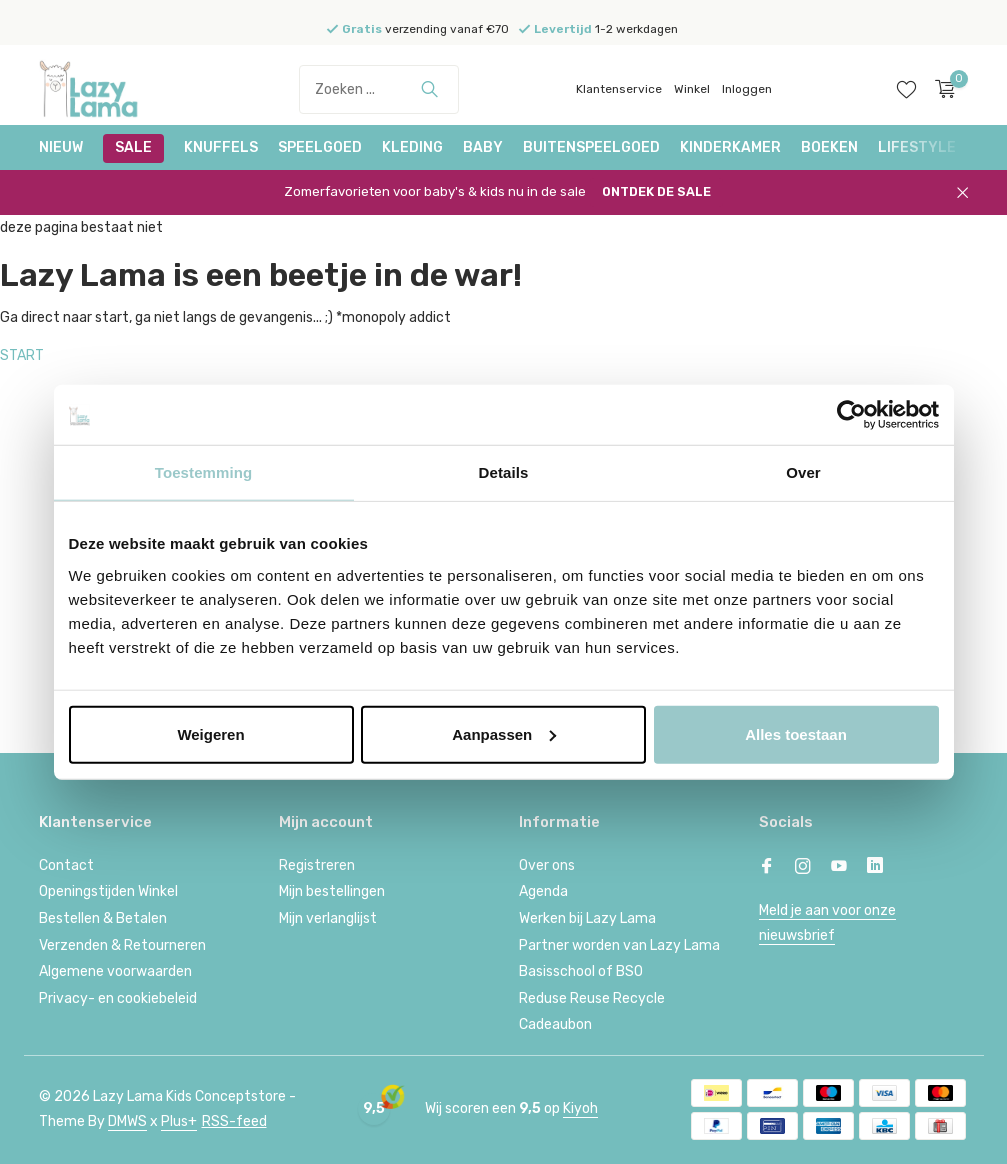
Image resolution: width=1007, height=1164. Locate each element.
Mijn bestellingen (332, 891)
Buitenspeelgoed (591, 147)
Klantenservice (619, 89)
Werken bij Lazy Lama (587, 918)
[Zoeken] (379, 89)
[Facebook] (767, 868)
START (22, 355)
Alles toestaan (796, 733)
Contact (66, 865)
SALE (133, 147)
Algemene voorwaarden (115, 971)
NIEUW (61, 147)
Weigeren (210, 733)
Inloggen (747, 89)
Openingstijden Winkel (108, 891)
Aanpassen (504, 733)
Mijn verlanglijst (328, 918)
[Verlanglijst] (906, 89)
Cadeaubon (555, 1024)
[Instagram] (803, 868)
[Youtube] (839, 868)
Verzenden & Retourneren (122, 945)
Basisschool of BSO (581, 971)
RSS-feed (234, 1121)
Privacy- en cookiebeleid (118, 998)
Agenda (543, 891)
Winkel (692, 89)
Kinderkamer (730, 147)
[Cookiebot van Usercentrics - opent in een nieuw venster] (851, 415)
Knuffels (221, 147)
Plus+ (179, 1121)
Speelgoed (320, 147)
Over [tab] (803, 472)
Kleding (412, 147)
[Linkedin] (875, 868)
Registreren (317, 865)
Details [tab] (504, 472)
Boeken (829, 147)
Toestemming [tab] (204, 472)
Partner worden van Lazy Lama (619, 945)
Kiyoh (580, 1108)
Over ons (547, 865)
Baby (483, 147)
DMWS (127, 1121)
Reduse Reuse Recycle (592, 998)
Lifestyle (917, 147)
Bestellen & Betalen (103, 918)
